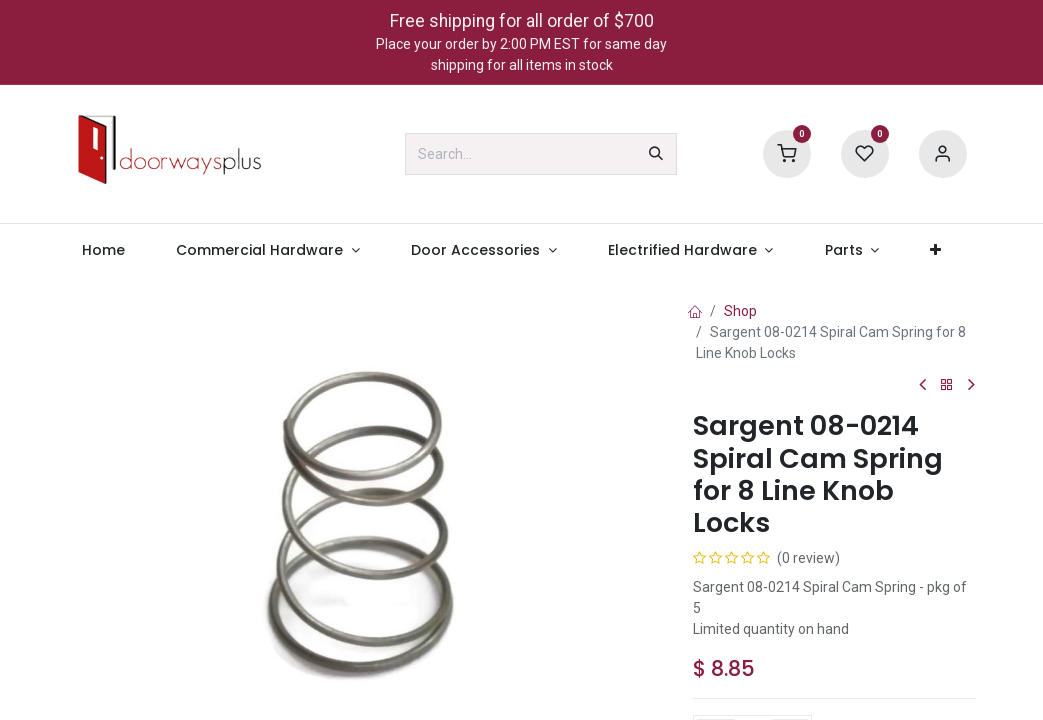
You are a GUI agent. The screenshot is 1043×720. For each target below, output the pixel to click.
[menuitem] (104, 250)
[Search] (656, 154)
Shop (740, 311)
